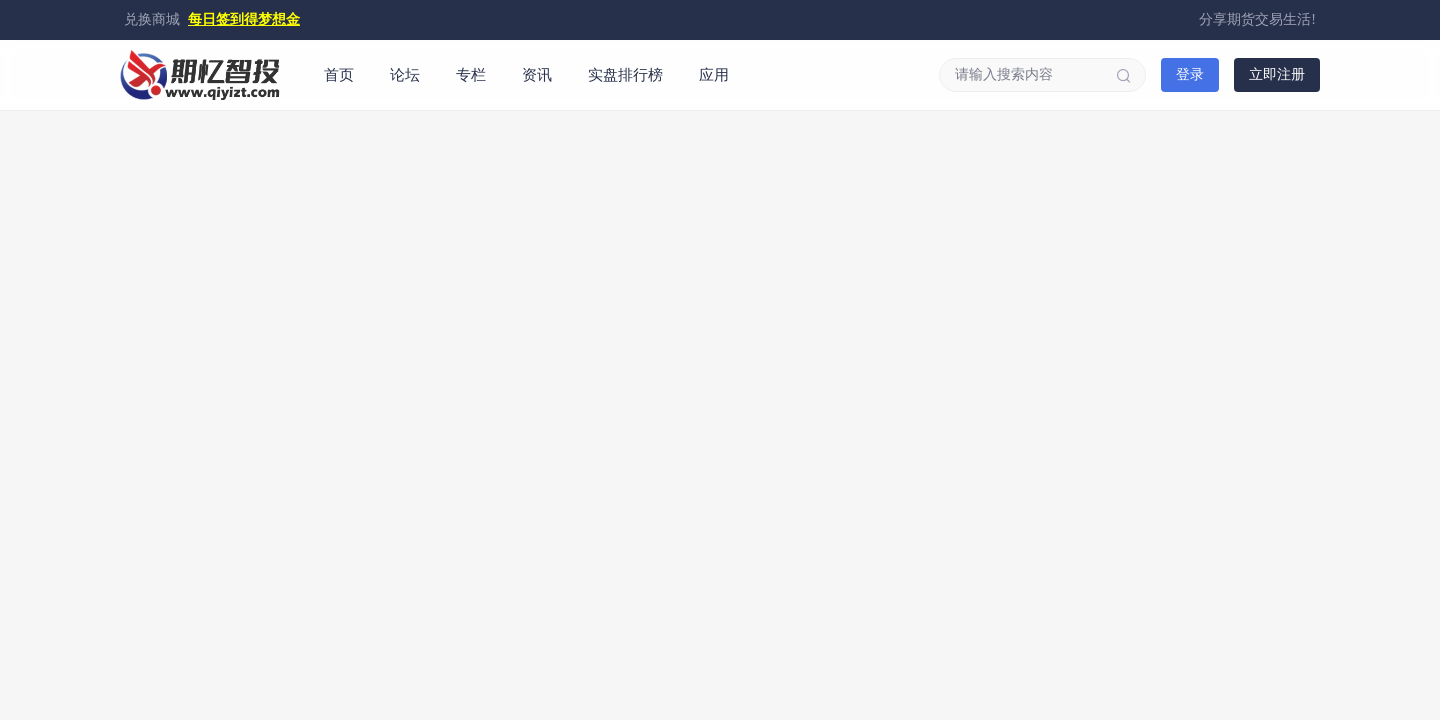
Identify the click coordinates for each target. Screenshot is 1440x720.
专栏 (471, 75)
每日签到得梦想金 (244, 19)
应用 (714, 75)
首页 (339, 75)
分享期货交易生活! (1257, 19)
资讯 (537, 75)
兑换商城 (152, 19)
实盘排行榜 (625, 75)
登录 (1190, 74)
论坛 (405, 75)
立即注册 (1277, 74)
